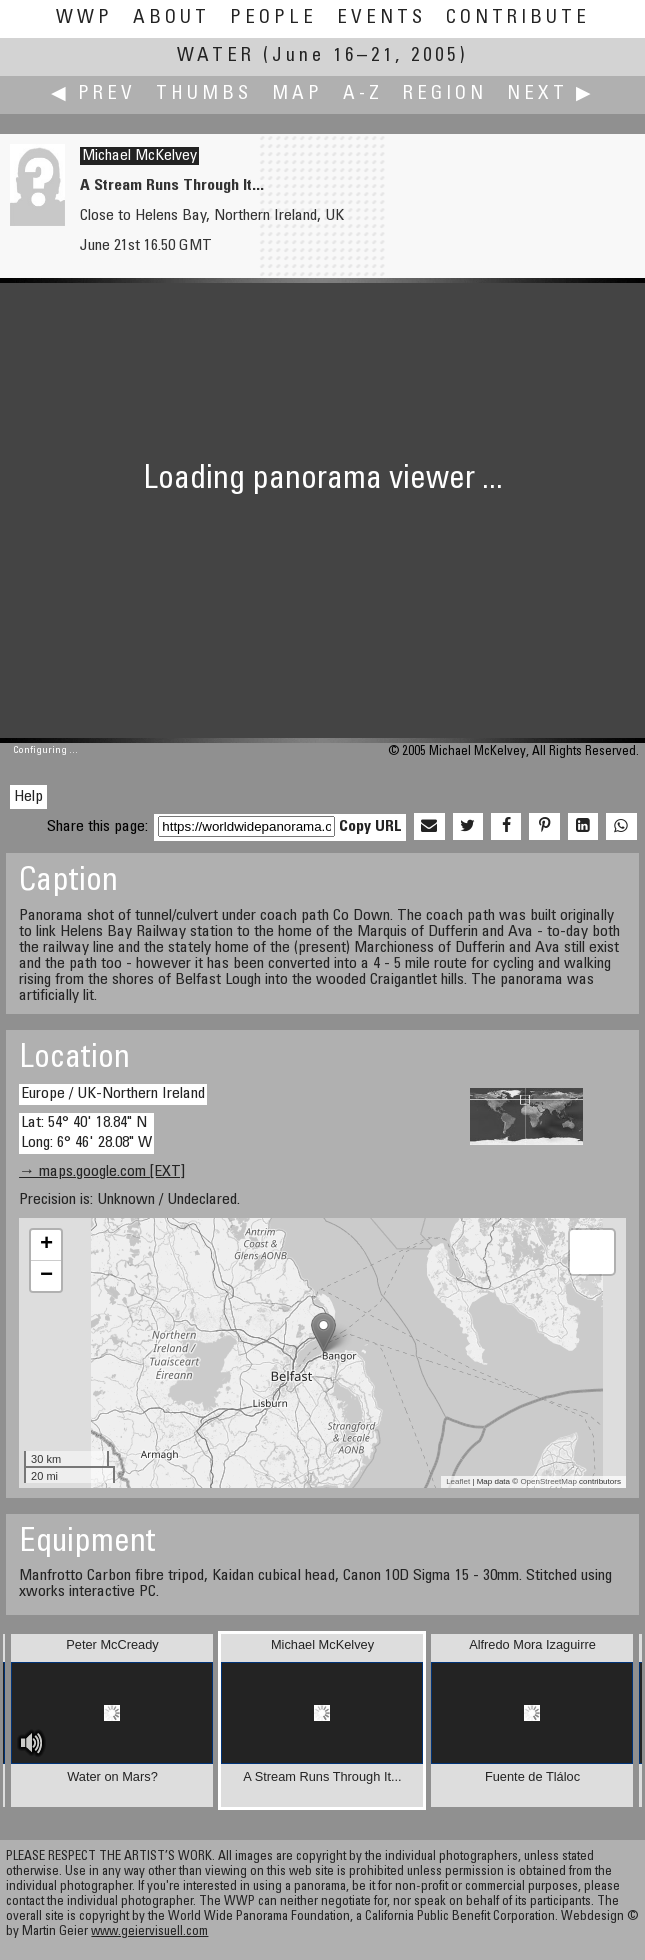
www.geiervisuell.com (149, 1932)
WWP (84, 18)
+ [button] (46, 1245)
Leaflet (458, 1481)
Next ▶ (551, 94)
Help (28, 797)
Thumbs (204, 94)
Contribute (518, 18)
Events (381, 18)
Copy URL (370, 827)
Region (445, 94)
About (171, 18)
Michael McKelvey (139, 156)
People (273, 18)
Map (297, 94)
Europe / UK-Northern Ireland (113, 1094)
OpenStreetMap (548, 1481)
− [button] (46, 1276)
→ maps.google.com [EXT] (102, 1172)
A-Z (363, 94)
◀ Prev (93, 94)
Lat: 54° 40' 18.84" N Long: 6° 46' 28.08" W (86, 1132)
